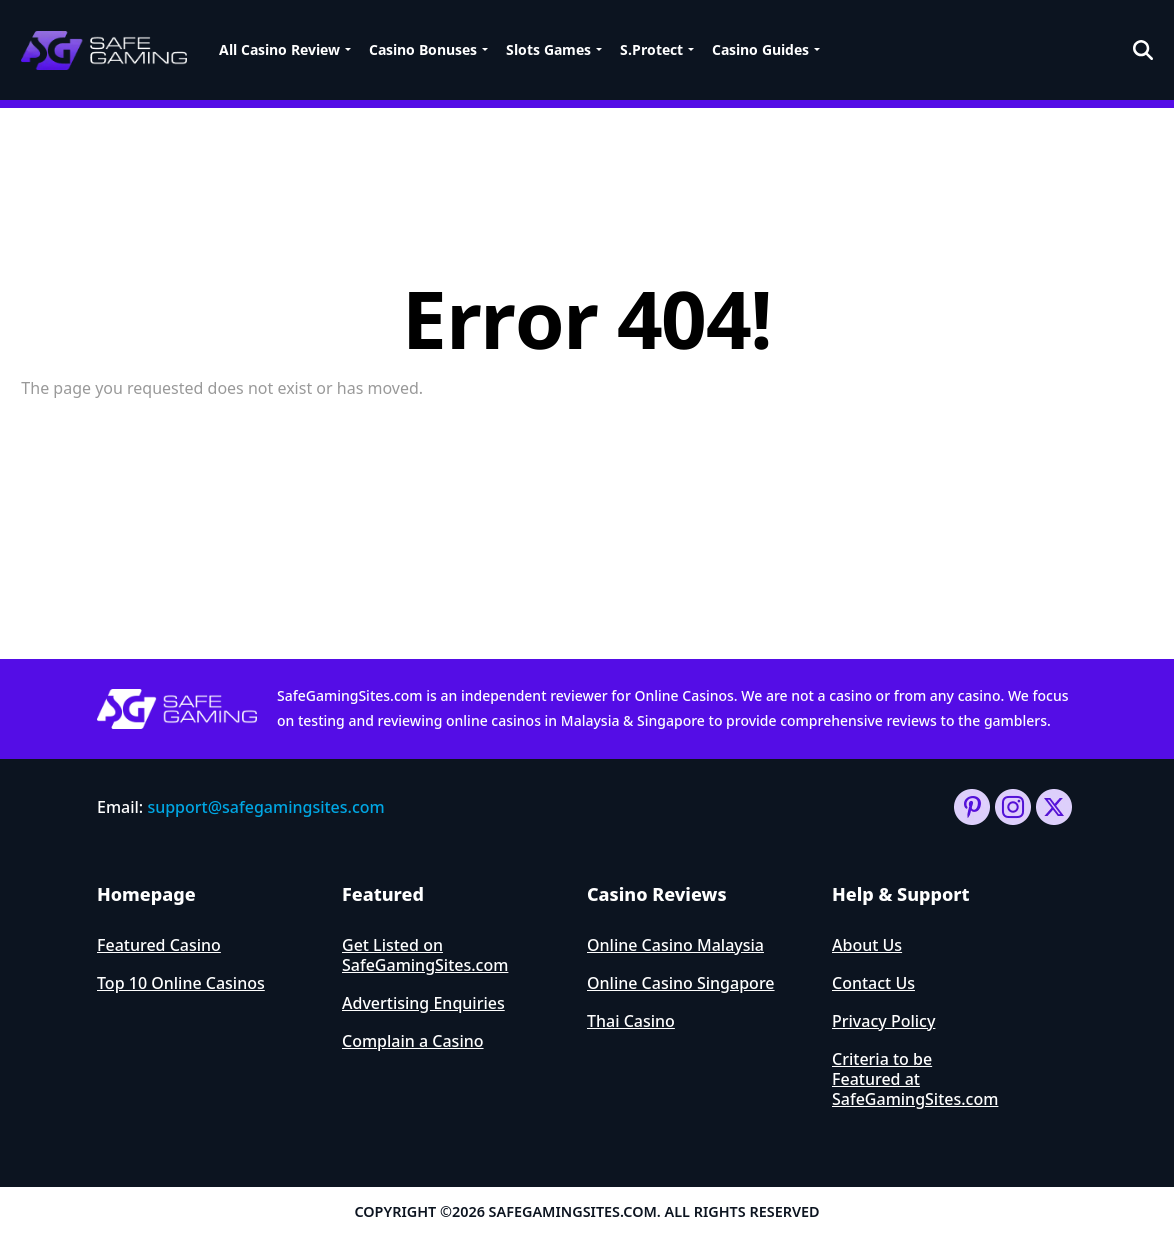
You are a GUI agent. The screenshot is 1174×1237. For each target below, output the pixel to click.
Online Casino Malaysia (675, 945)
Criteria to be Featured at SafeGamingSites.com (915, 1079)
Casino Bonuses (423, 49)
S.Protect (651, 49)
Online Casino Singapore (681, 983)
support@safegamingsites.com (265, 807)
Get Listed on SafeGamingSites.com (425, 955)
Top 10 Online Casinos (181, 983)
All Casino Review (279, 49)
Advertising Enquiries (423, 1003)
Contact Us (873, 983)
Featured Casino (159, 945)
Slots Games (548, 49)
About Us (867, 945)
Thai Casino (631, 1021)
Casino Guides (760, 49)
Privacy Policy (883, 1021)
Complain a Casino (413, 1041)
